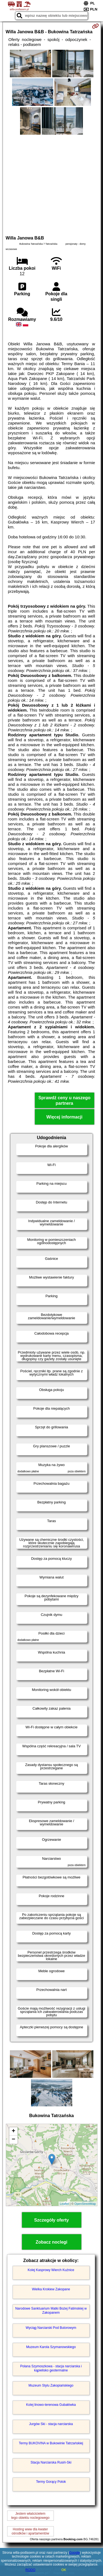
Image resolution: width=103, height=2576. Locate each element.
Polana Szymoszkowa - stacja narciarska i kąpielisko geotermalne (51, 2368)
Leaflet (64, 2203)
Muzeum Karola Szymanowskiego (51, 2347)
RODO (30, 2570)
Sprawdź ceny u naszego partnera (64, 1100)
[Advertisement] (51, 184)
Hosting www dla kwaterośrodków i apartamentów (30, 2531)
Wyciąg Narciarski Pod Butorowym (51, 2328)
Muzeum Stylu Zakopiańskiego (51, 2385)
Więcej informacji (64, 1117)
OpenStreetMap (85, 2203)
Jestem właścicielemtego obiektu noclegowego (30, 2515)
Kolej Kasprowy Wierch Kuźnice (51, 2270)
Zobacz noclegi (52, 2242)
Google (74, 2553)
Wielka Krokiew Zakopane (51, 2289)
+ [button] (13, 2131)
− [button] (13, 2140)
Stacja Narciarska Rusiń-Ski (50, 2462)
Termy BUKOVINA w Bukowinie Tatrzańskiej (51, 2443)
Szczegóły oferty (51, 2220)
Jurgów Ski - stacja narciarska (51, 2424)
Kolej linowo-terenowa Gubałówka (51, 2405)
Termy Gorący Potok (51, 2482)
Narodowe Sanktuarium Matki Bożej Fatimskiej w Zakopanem (51, 2310)
